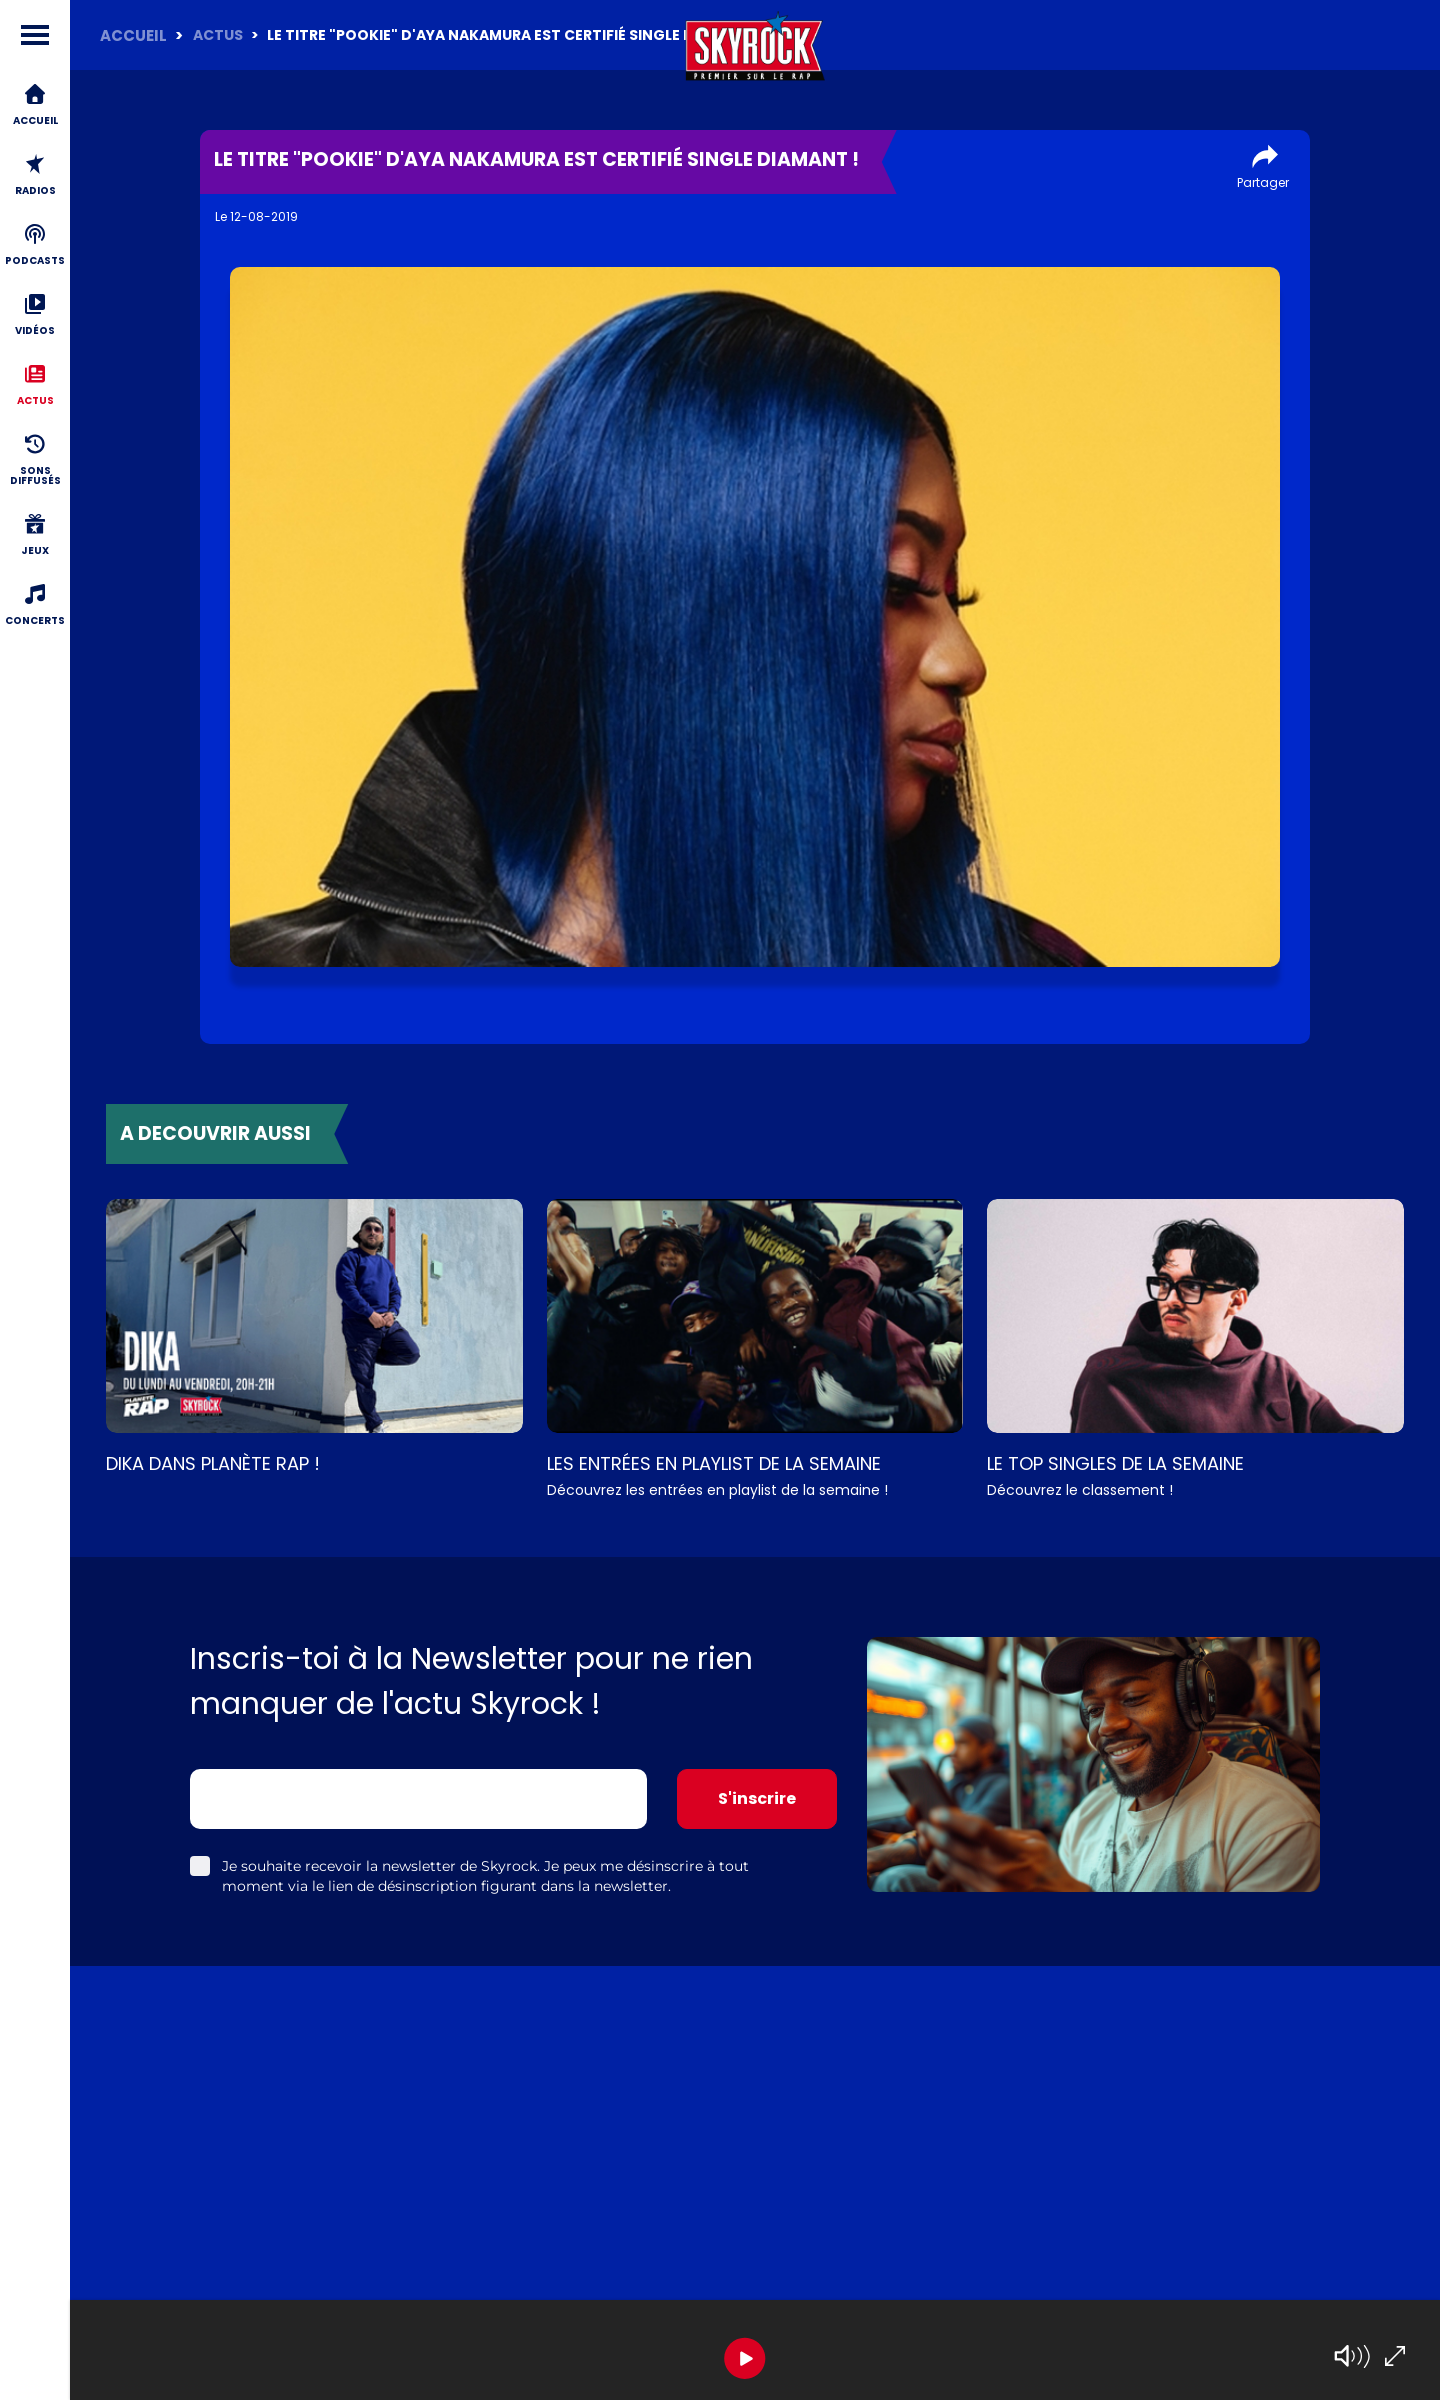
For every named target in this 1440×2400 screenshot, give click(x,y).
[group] (755, 2350)
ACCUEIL (133, 35)
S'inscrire (757, 1798)
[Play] (745, 2358)
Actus (218, 35)
